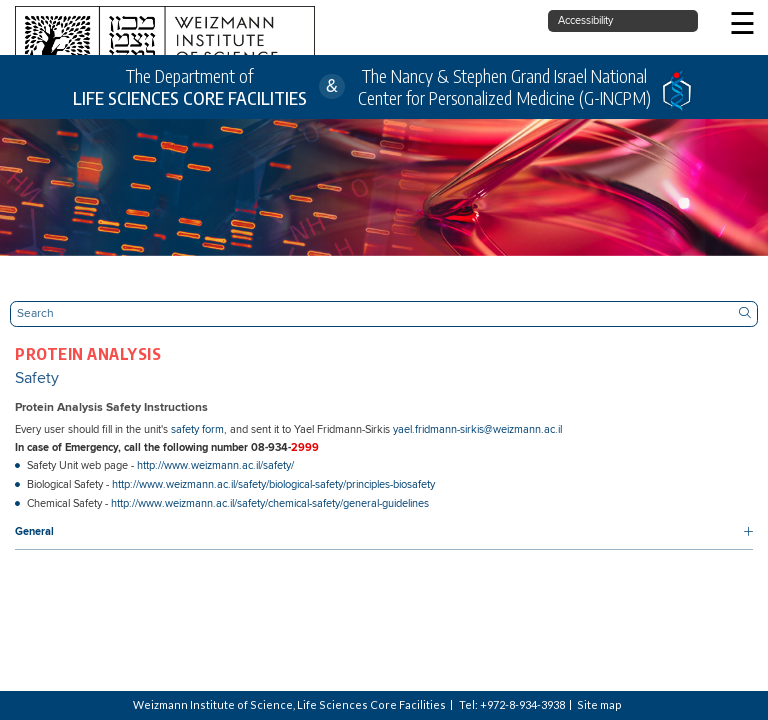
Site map (599, 704)
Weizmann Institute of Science (213, 704)
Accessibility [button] (585, 21)
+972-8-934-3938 (522, 704)
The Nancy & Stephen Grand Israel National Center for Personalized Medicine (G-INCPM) (504, 87)
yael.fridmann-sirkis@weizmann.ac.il (477, 430)
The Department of (190, 87)
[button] (383, 533)
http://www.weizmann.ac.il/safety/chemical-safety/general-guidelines (270, 504)
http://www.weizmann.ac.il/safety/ (215, 466)
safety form (197, 430)
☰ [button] (742, 25)
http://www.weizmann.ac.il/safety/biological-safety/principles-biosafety (273, 485)
